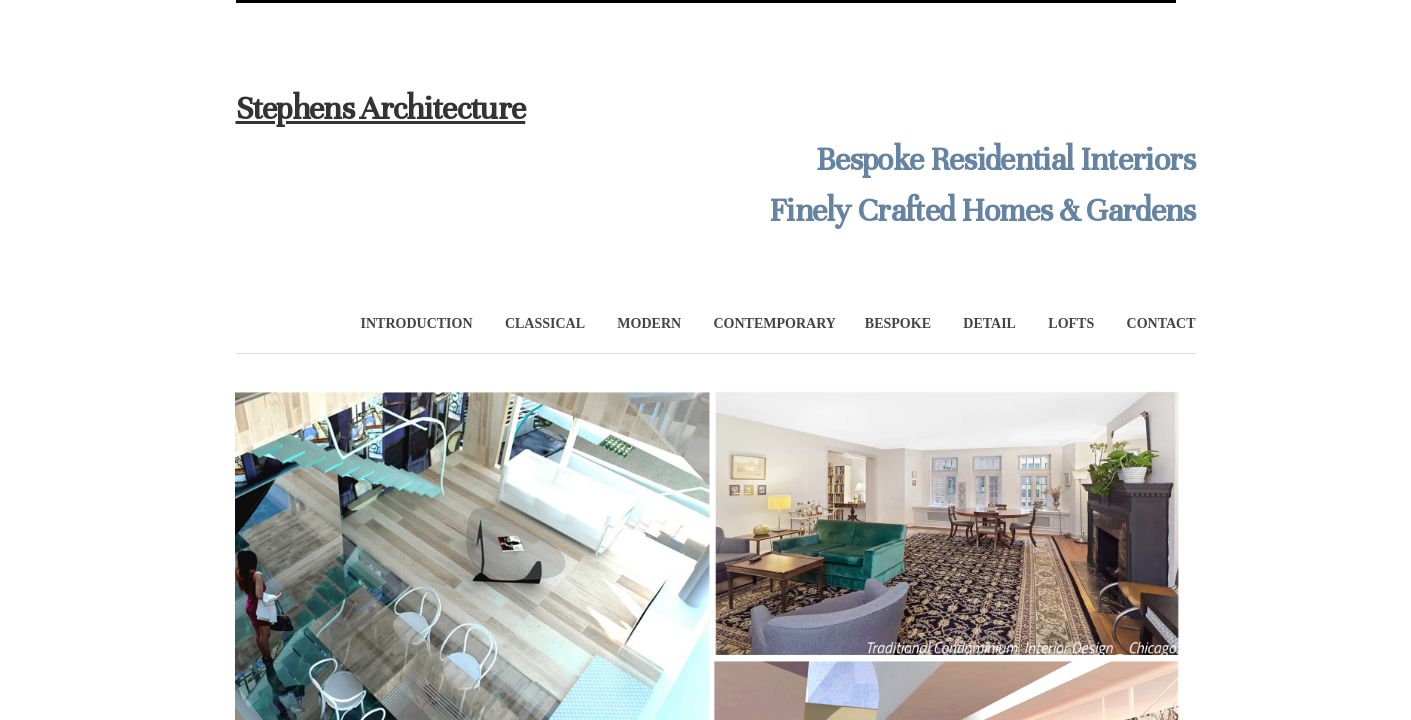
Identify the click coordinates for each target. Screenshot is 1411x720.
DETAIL (989, 323)
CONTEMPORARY (775, 323)
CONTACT (1161, 323)
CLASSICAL (545, 323)
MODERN (649, 323)
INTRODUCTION (417, 323)
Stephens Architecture (381, 108)
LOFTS (1071, 323)
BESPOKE (898, 323)
